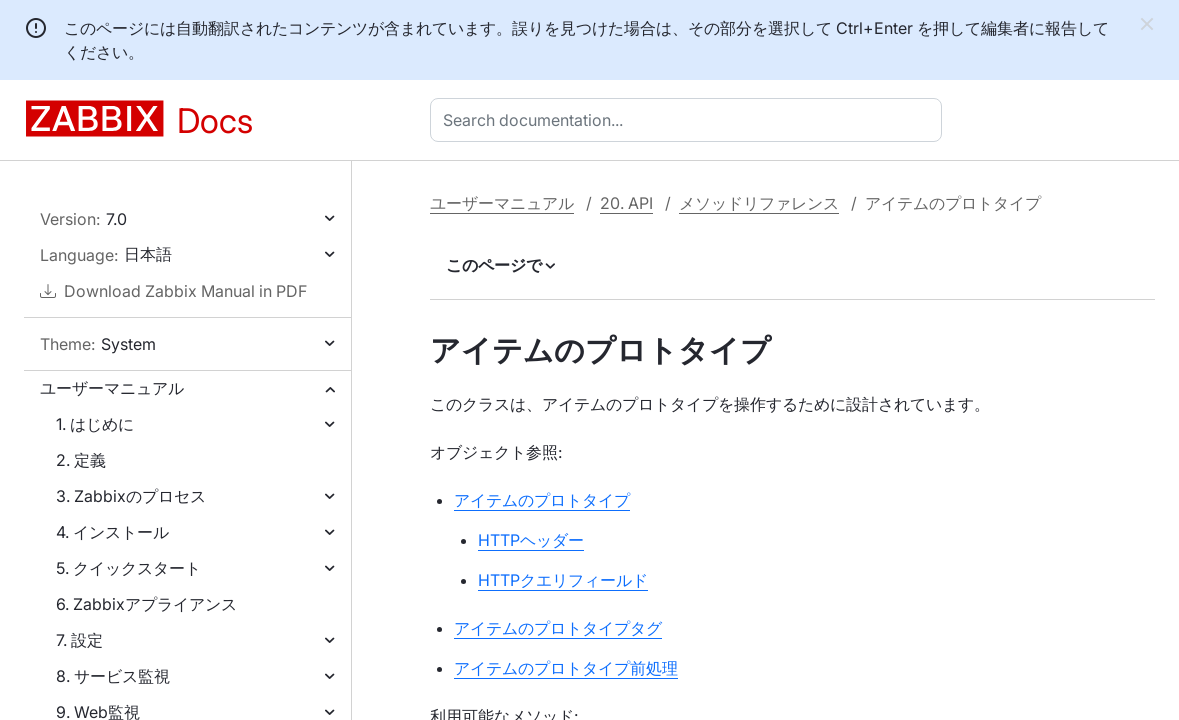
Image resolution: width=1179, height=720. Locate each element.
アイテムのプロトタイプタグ (558, 628)
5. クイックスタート (128, 568)
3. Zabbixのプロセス (131, 496)
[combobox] (690, 120)
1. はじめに (95, 424)
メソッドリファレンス (759, 203)
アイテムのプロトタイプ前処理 (566, 668)
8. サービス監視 (113, 676)
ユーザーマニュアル (112, 388)
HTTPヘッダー (531, 540)
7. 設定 (79, 640)
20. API (626, 203)
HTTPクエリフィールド (563, 580)
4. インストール (112, 532)
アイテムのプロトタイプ (542, 500)
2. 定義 (81, 460)
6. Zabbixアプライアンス (146, 604)
